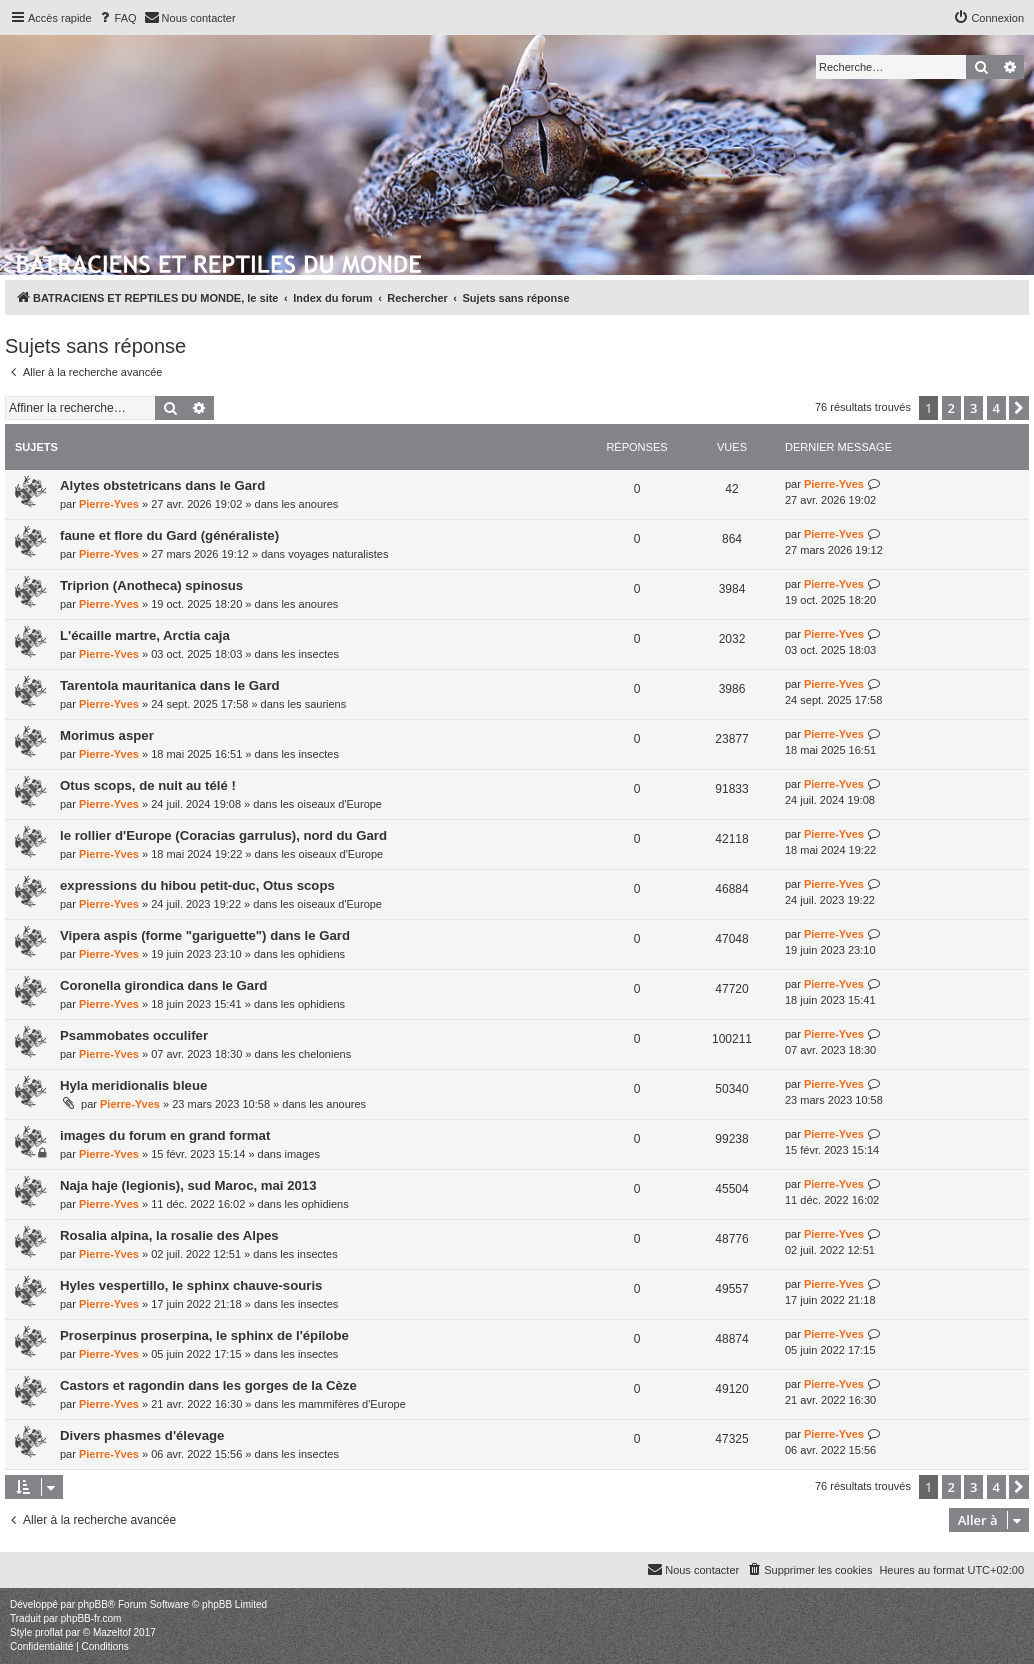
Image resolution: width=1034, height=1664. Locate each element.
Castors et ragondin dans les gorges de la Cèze (208, 1385)
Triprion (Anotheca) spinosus (151, 585)
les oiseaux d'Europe (331, 804)
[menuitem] (117, 18)
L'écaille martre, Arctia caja (145, 635)
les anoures (309, 504)
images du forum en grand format (165, 1135)
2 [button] (951, 408)
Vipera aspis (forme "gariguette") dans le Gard (205, 935)
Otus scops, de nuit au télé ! (148, 785)
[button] (1019, 408)
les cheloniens (316, 1054)
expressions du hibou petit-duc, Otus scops (197, 885)
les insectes (309, 654)
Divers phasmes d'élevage (142, 1435)
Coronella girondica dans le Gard (163, 985)
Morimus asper (107, 735)
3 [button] (973, 408)
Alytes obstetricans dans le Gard (162, 485)
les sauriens (317, 704)
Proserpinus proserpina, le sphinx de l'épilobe (204, 1335)
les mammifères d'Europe (343, 1404)
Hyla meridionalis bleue (133, 1085)
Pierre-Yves (109, 504)
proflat (49, 1632)
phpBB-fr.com (91, 1618)
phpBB (93, 1604)
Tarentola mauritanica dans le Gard (170, 685)
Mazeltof (112, 1632)
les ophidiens (313, 954)
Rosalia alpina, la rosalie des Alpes (169, 1235)
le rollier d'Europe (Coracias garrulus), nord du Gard (223, 835)
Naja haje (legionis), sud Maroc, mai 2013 (188, 1185)
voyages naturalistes (338, 554)
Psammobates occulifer (134, 1035)
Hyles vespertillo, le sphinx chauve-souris (191, 1285)
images (301, 1154)
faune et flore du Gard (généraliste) (169, 535)
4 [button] (996, 408)
